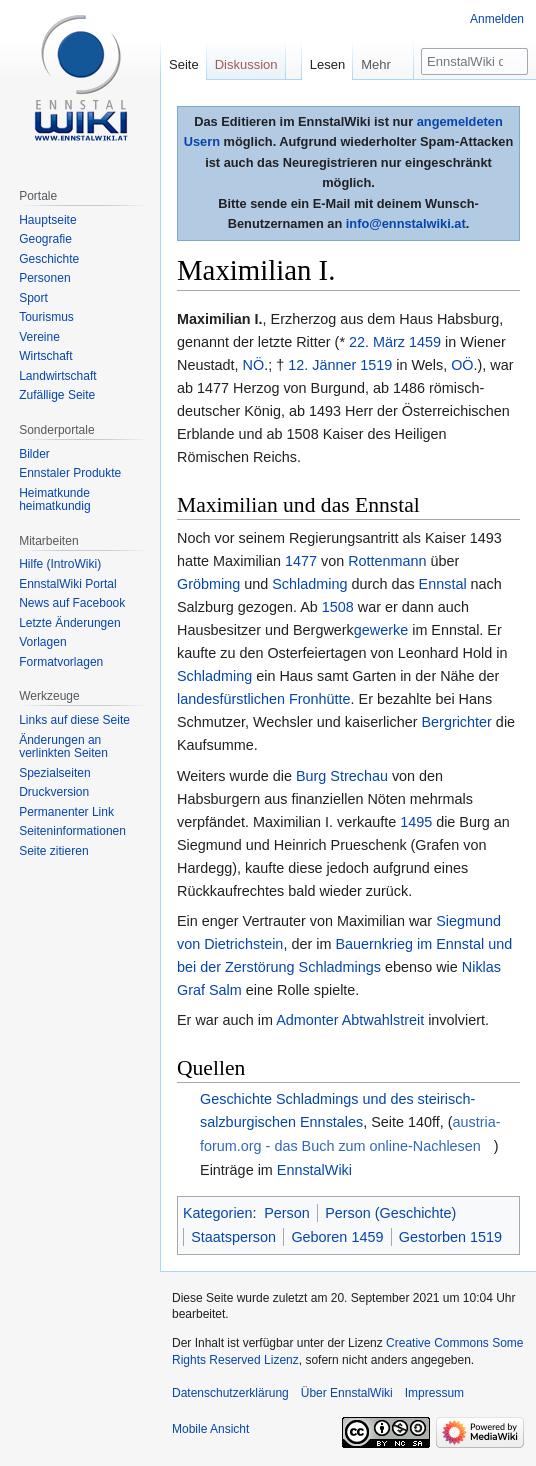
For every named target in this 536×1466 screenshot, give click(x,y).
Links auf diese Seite (74, 720)
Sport (33, 298)
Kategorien (218, 1213)
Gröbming (208, 584)
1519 (376, 365)
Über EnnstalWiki (347, 1393)
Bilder (34, 454)
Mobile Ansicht (210, 1429)
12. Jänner (322, 365)
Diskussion (246, 64)
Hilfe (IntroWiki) (60, 564)
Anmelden (497, 19)
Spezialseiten (54, 773)
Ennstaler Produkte (70, 473)
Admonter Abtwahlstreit (350, 1020)
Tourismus (46, 317)
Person (287, 1213)
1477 (301, 561)
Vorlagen (42, 642)
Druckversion (54, 792)
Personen (44, 278)
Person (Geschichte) (390, 1213)
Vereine (39, 337)
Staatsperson (233, 1237)
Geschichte (49, 259)
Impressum (434, 1393)
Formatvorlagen (61, 662)
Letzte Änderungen (69, 623)
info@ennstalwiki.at (406, 223)
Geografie (45, 239)
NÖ (254, 365)
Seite (184, 64)
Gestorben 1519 (450, 1237)
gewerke (381, 630)
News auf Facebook (72, 603)
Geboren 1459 (337, 1237)
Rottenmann (387, 561)
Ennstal (443, 584)
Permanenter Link (66, 812)
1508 (338, 607)
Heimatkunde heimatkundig (54, 500)
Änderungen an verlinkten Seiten (63, 747)
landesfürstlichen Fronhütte (264, 699)
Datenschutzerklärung (230, 1393)
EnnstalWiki (314, 1170)
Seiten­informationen (72, 831)
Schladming (309, 584)
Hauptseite (47, 220)
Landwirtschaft (57, 376)
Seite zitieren (53, 851)
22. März (377, 342)
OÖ (462, 365)
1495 (416, 822)
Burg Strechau (342, 776)
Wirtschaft (45, 356)
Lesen (327, 64)
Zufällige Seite (57, 395)
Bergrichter (456, 722)
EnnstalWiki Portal (67, 584)
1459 (425, 342)
